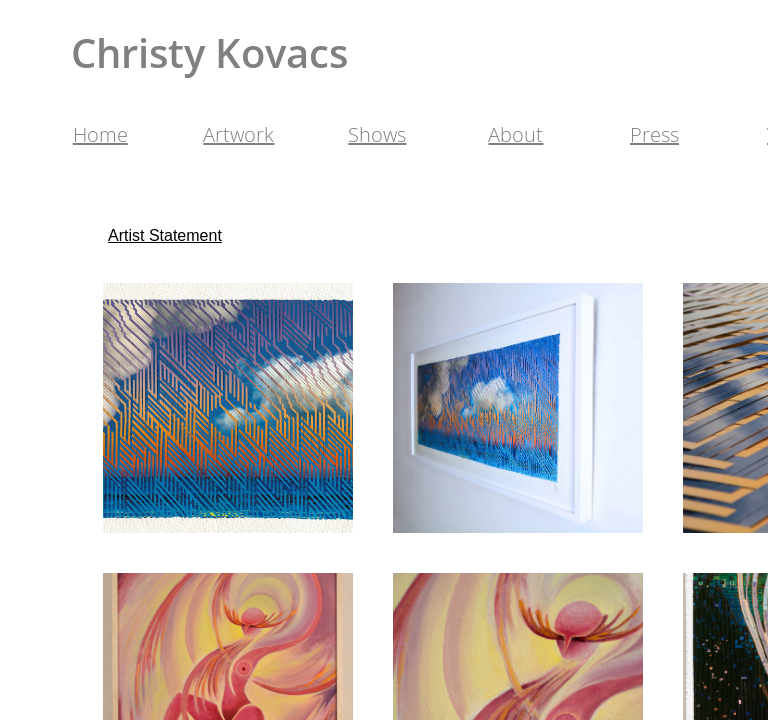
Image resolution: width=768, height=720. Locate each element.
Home (100, 134)
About (515, 134)
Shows (377, 134)
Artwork (238, 134)
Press (654, 134)
